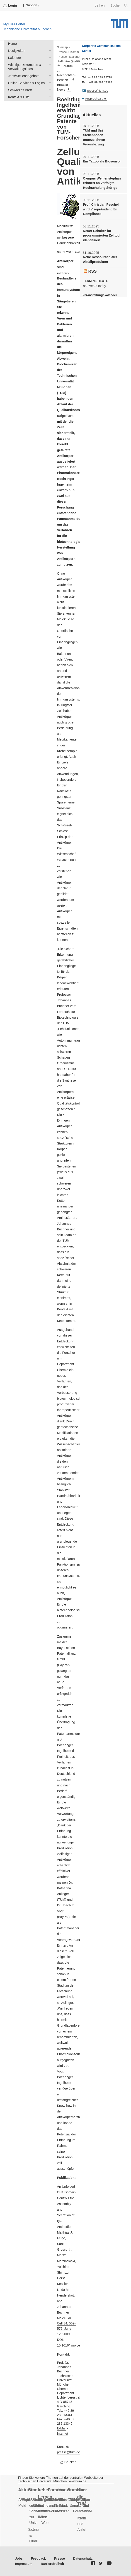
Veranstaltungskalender (99, 295)
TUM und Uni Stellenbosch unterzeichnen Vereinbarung (94, 137)
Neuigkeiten (49, 50)
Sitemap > (63, 47)
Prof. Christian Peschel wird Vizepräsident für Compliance (101, 209)
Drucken (68, 2462)
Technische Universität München (119, 22)
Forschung (55, 2489)
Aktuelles (26, 2489)
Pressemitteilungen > (71, 56)
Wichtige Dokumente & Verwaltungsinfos (49, 64)
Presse (59, 2558)
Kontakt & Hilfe (49, 97)
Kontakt (36, 2529)
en (103, 5)
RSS (90, 271)
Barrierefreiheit (52, 2564)
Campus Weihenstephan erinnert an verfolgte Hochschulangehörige (102, 183)
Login (10, 5)
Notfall (83, 2518)
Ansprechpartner (96, 98)
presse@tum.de (68, 2452)
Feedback (38, 2558)
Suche (119, 5)
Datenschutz (83, 2558)
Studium (35, 2489)
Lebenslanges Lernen (45, 2493)
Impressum (23, 2564)
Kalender (49, 57)
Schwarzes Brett (49, 90)
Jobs (19, 2558)
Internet (62, 2433)
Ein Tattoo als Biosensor (102, 161)
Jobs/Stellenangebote (49, 75)
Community (75, 2489)
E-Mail (61, 2428)
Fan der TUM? (89, 2505)
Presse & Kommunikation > (75, 52)
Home (12, 43)
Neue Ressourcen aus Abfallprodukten (100, 259)
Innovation (65, 2489)
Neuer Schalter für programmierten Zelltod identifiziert (101, 235)
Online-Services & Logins (49, 83)
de (96, 5)
